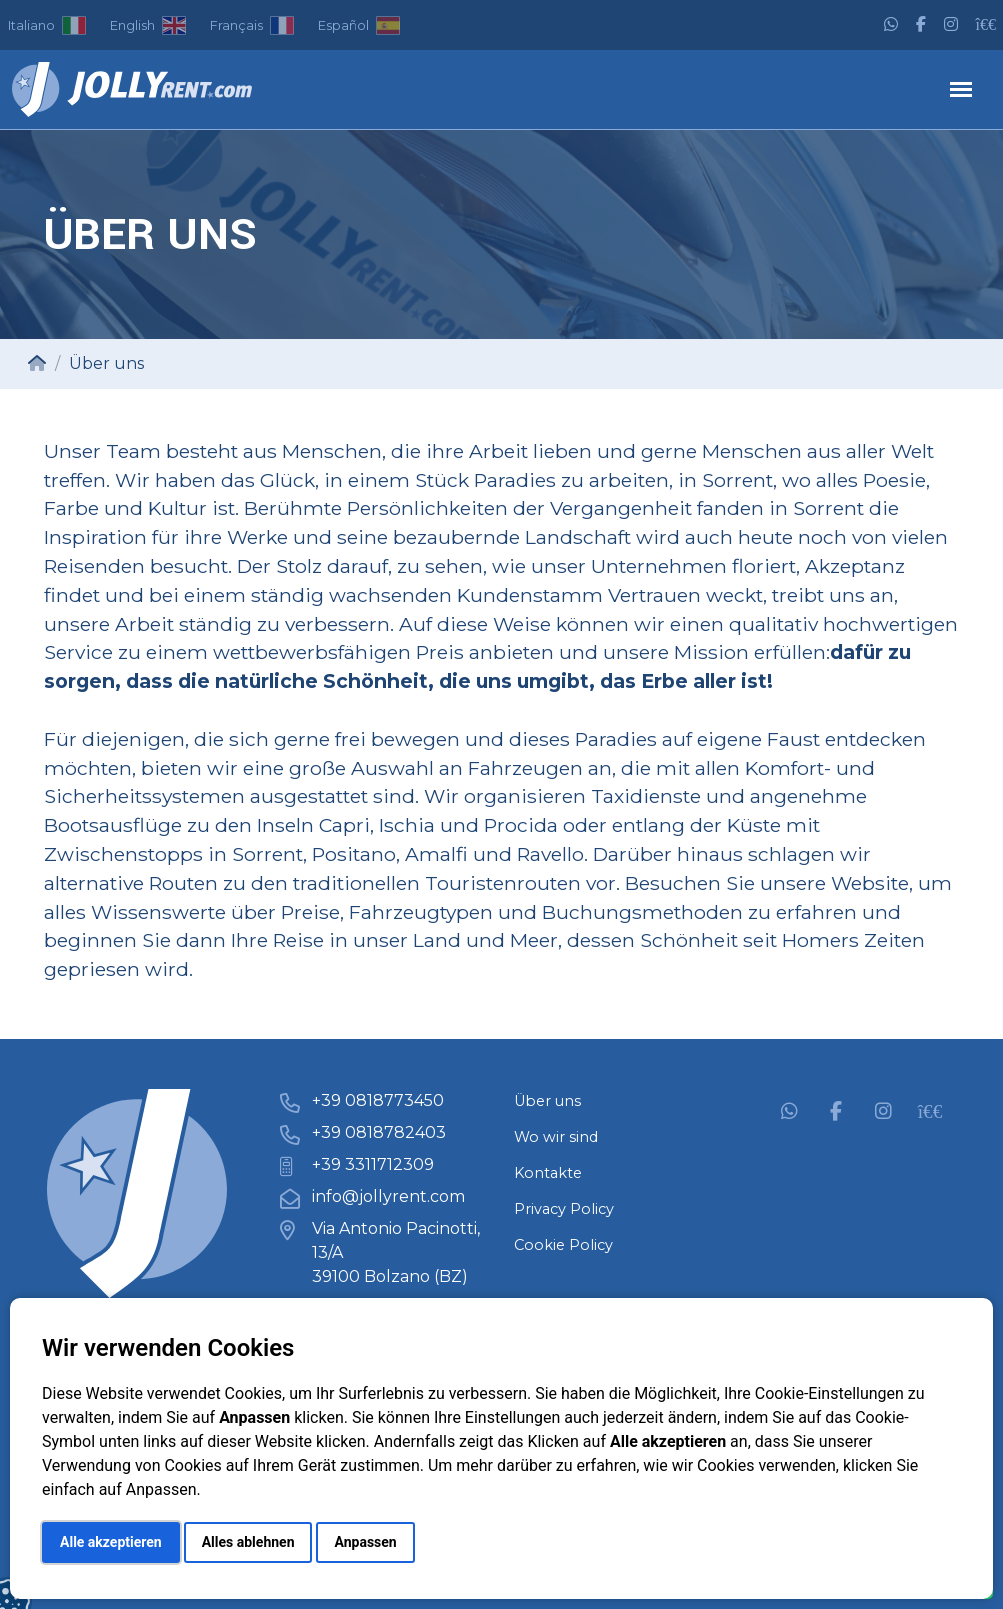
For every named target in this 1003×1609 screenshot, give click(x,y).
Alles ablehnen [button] (248, 1542)
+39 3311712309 (373, 1164)
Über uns (547, 1101)
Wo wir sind (556, 1137)
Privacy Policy (564, 1209)
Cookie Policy (563, 1245)
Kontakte (548, 1173)
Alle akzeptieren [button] (111, 1542)
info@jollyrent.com (388, 1196)
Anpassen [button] (365, 1542)
